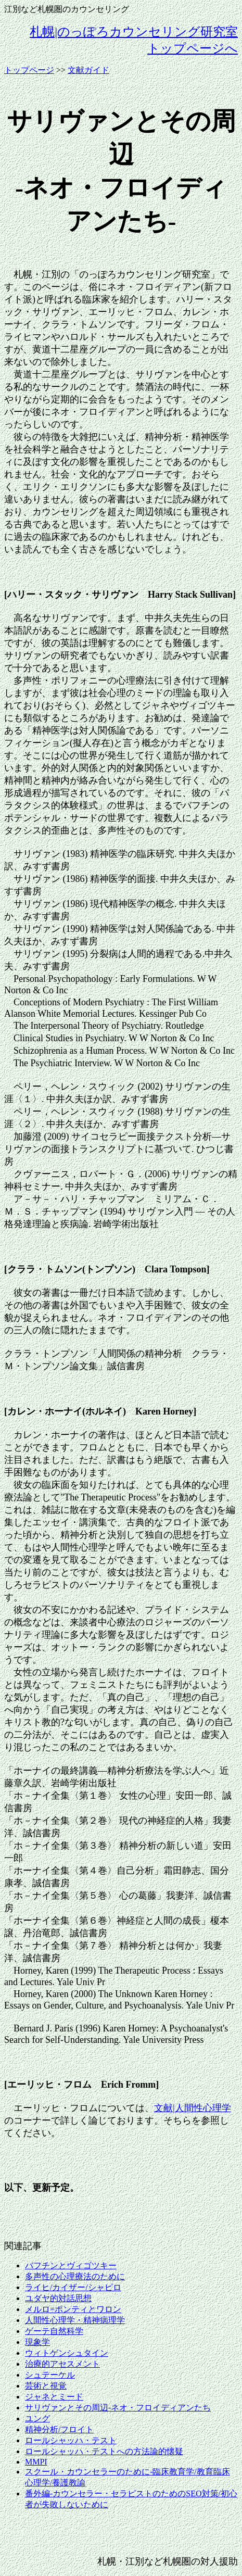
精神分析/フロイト (59, 2429)
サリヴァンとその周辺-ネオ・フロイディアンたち (118, 2407)
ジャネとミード (54, 2396)
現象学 (37, 2342)
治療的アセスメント (62, 2363)
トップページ (29, 70)
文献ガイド (88, 70)
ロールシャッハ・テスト (71, 2440)
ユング (37, 2418)
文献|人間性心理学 (192, 2108)
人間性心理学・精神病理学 (75, 2320)
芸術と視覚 (46, 2385)
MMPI (36, 2461)
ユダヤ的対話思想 (58, 2298)
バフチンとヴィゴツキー (71, 2265)
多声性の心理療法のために (75, 2276)
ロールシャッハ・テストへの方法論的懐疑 (104, 2451)
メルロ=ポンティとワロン (73, 2309)
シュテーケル (50, 2374)
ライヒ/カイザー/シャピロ (73, 2287)
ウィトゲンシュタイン (66, 2352)
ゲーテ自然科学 (54, 2331)
